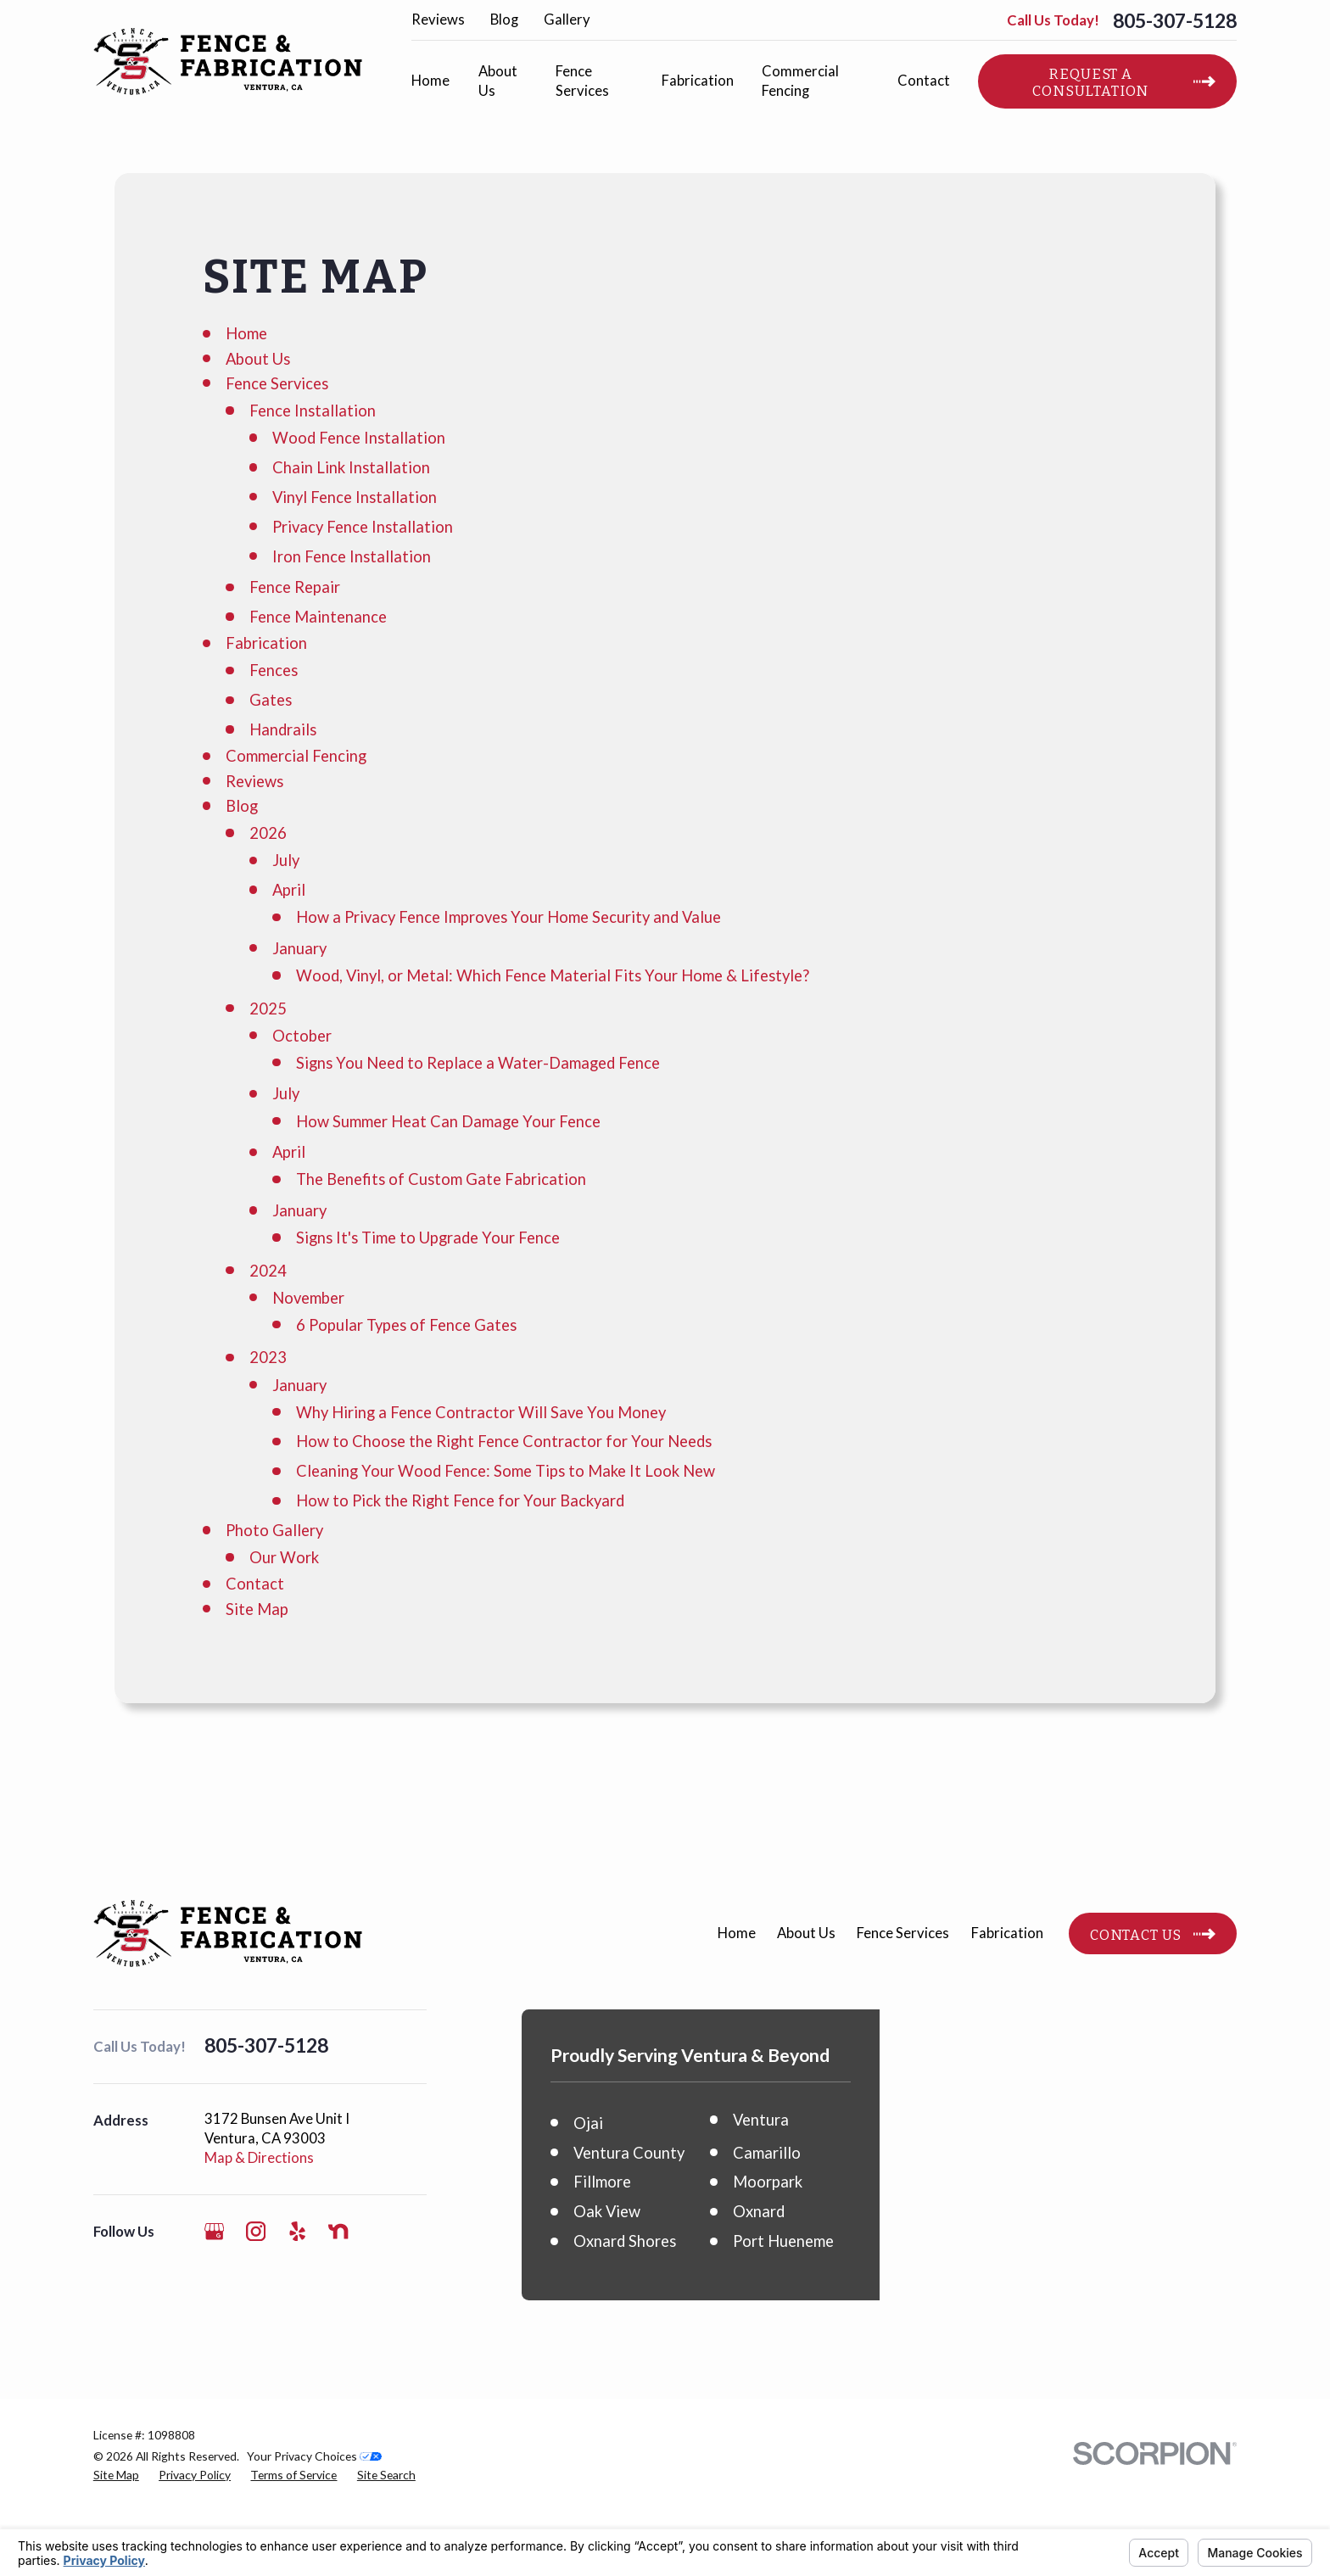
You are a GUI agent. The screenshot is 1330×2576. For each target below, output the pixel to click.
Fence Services (277, 383)
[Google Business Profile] (214, 2231)
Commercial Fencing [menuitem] (800, 81)
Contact (255, 1583)
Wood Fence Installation (358, 437)
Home (246, 333)
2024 (268, 1270)
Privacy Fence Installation (362, 526)
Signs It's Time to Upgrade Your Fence (428, 1237)
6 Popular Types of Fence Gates (406, 1325)
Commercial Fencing (296, 755)
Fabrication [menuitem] (698, 80)
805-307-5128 (1175, 21)
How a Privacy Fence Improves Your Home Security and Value (508, 917)
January (299, 948)
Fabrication (266, 643)
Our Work (284, 1557)
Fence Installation (312, 410)
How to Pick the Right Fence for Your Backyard (460, 1500)
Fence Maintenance (318, 616)
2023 (268, 1357)
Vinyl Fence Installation (354, 497)
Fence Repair (294, 587)
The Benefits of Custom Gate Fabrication (441, 1179)
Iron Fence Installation (351, 556)
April (288, 889)
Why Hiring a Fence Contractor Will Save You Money (481, 1412)
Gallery (567, 19)
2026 (268, 833)
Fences (273, 670)
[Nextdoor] (338, 2231)
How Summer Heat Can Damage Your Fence (448, 1121)
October (302, 1035)
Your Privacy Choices (314, 2523)
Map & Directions (259, 2157)
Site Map (257, 1609)
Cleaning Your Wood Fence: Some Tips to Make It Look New (505, 1470)
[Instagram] (255, 2231)
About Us (258, 358)
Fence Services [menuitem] (582, 81)
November (308, 1297)
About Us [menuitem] (497, 81)
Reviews (438, 19)
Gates (270, 699)
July (285, 860)
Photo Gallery (274, 1530)
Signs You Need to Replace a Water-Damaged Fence (478, 1062)
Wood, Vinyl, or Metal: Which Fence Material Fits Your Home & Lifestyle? (552, 975)
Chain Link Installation (351, 467)
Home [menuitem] (430, 80)
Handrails (282, 729)
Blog (504, 19)
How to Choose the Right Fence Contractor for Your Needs (504, 1441)
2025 (268, 1008)
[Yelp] (297, 2231)
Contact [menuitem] (923, 80)
